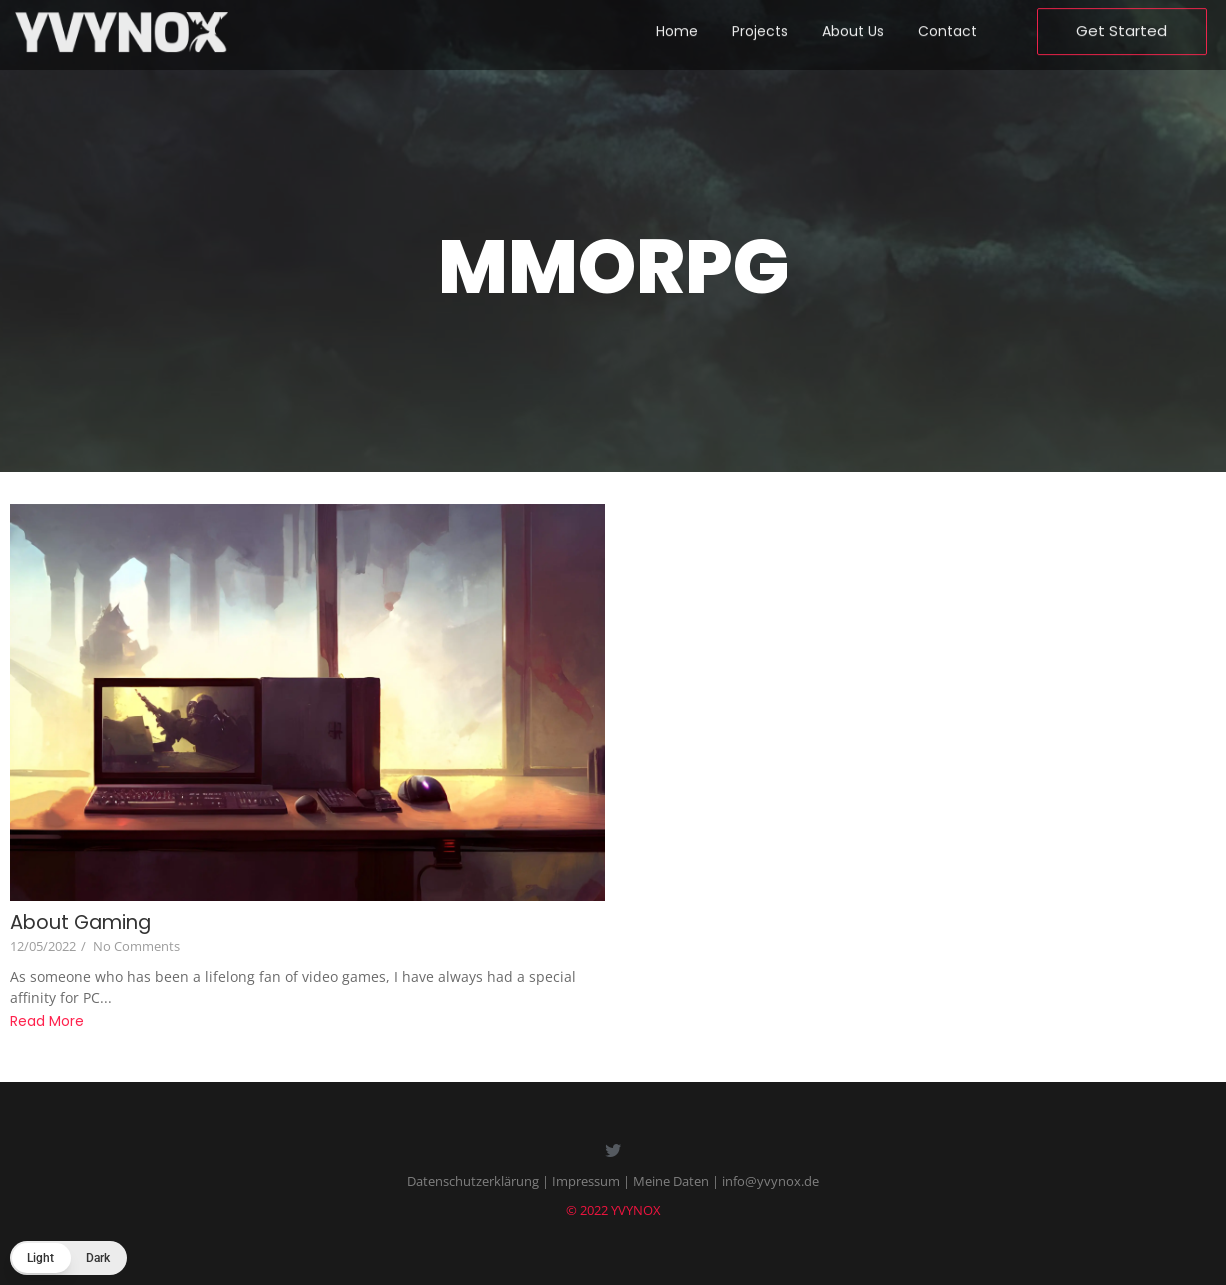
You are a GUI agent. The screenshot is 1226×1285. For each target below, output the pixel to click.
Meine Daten (671, 1181)
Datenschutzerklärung (473, 1181)
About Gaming (83, 922)
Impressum (586, 1181)
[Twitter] (613, 1152)
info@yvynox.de (770, 1181)
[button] (68, 1258)
